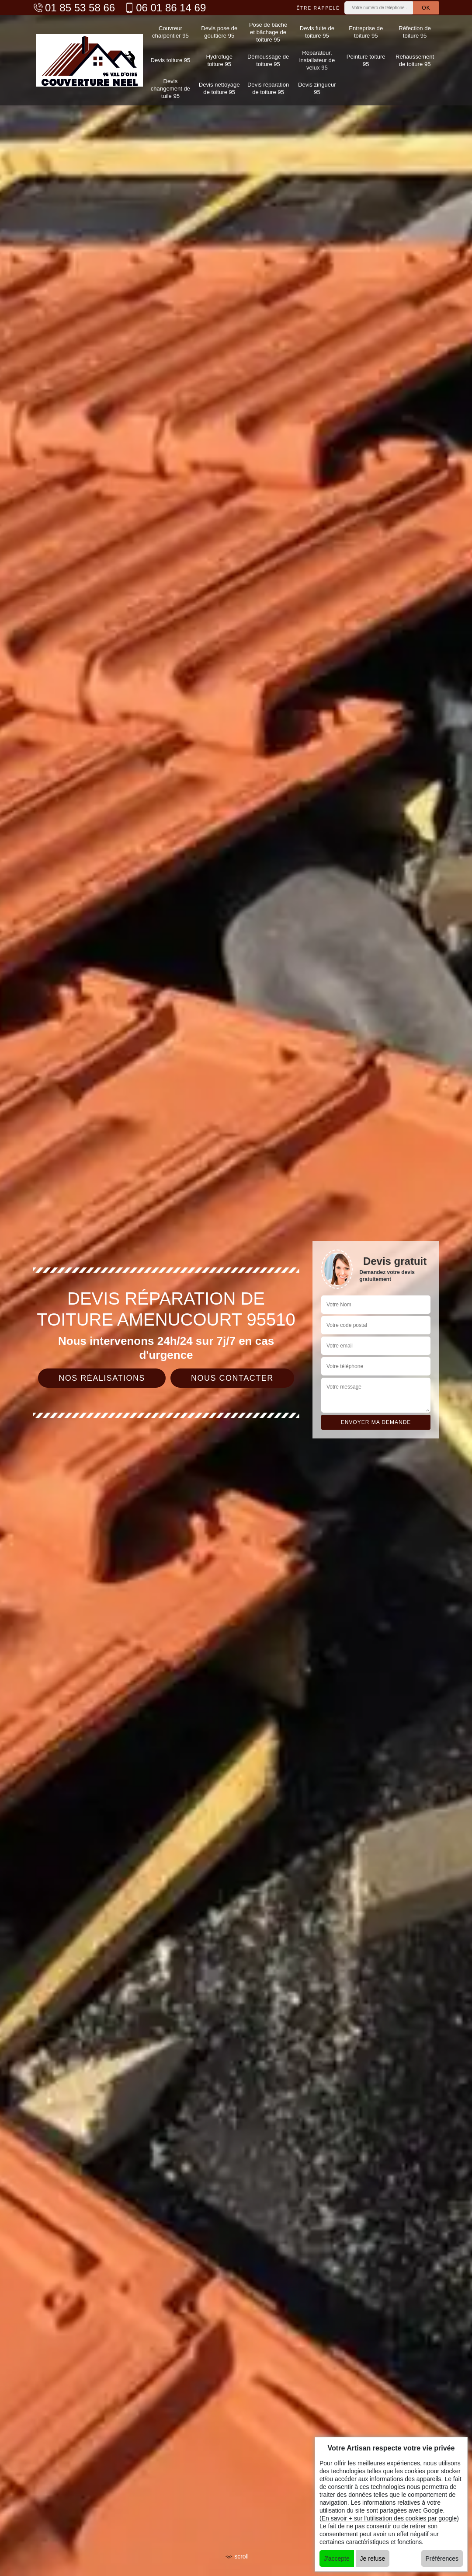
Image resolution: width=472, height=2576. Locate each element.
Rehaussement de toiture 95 (415, 59)
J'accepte (337, 2558)
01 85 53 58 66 (74, 7)
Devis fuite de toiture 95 (317, 31)
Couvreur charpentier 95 (170, 31)
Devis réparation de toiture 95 (268, 86)
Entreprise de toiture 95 (366, 31)
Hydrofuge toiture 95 (219, 59)
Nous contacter (232, 1378)
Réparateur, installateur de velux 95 (317, 59)
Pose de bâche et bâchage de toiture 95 (268, 31)
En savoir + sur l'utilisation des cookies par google (389, 2518)
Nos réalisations (102, 1378)
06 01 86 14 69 (165, 7)
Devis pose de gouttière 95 (219, 31)
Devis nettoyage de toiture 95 (219, 86)
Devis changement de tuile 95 (170, 86)
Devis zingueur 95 (317, 86)
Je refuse (372, 2558)
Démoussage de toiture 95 (268, 59)
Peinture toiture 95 (366, 59)
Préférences (442, 2558)
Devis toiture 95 (170, 59)
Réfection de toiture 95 (415, 31)
